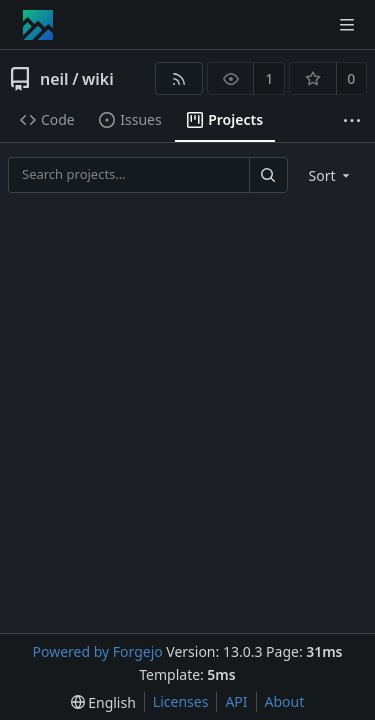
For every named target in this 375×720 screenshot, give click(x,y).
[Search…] (268, 174)
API (236, 701)
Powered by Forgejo (97, 651)
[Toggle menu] (347, 25)
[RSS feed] (178, 78)
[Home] (38, 25)
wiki (98, 79)
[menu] (331, 175)
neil (54, 79)
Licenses (181, 701)
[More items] (352, 120)
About (285, 701)
